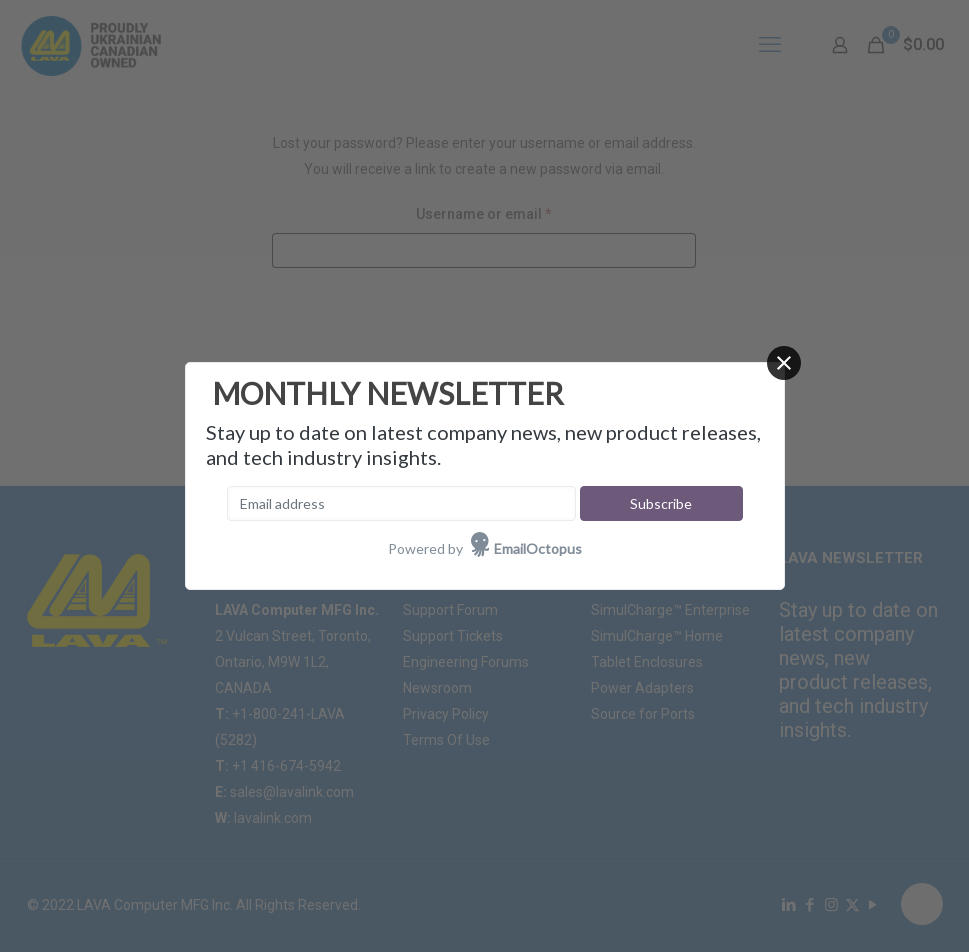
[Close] (784, 363)
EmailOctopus (538, 548)
